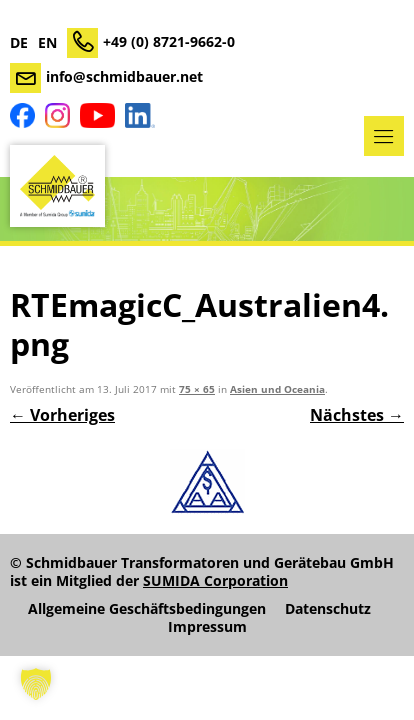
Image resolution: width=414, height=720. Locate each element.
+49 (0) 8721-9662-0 (169, 41)
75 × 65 (197, 389)
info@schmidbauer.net (124, 76)
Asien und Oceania (277, 389)
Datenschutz (328, 609)
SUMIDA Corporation (215, 580)
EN (47, 43)
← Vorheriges (62, 415)
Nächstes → (357, 415)
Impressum (207, 627)
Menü (384, 136)
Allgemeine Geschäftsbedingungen (147, 609)
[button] (36, 684)
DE (19, 43)
